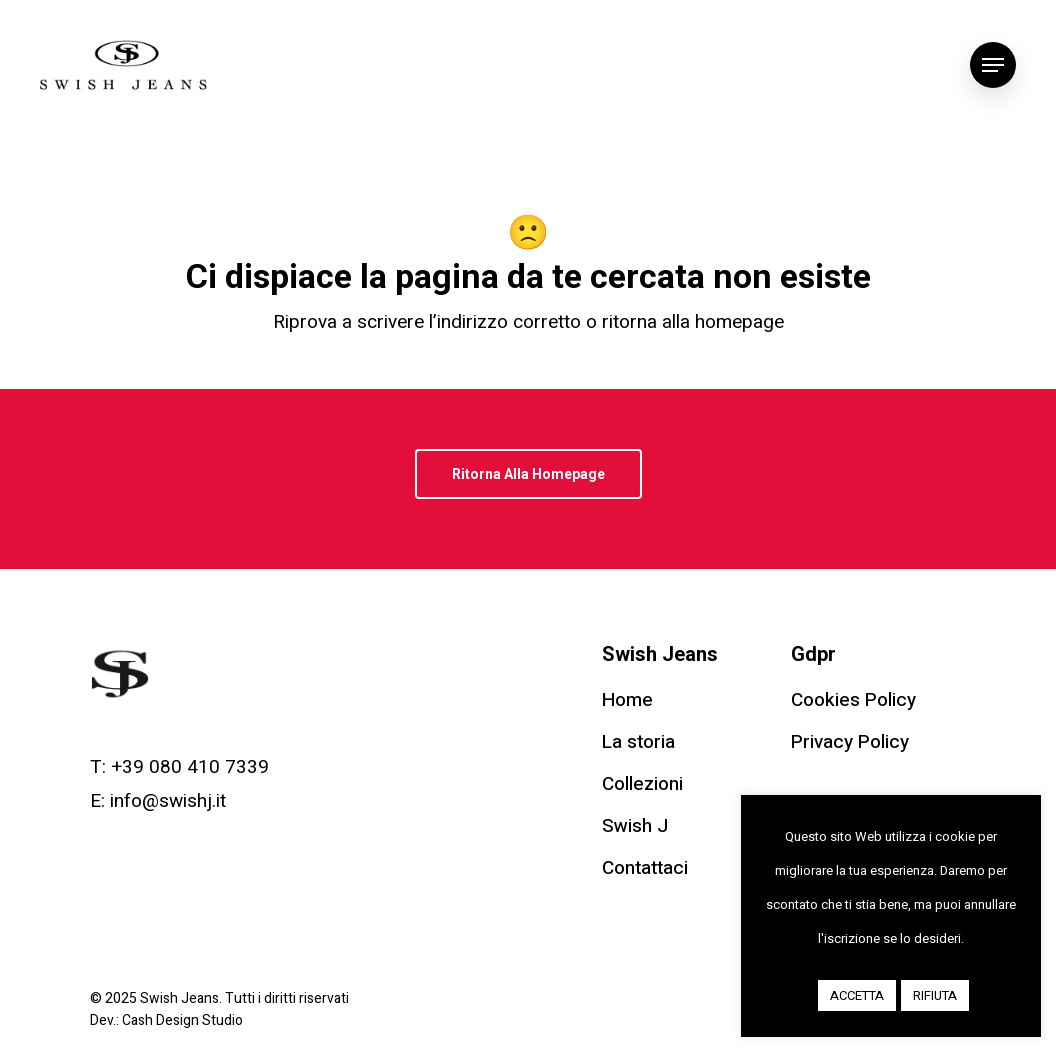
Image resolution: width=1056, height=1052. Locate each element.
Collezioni (642, 784)
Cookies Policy (853, 700)
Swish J (635, 826)
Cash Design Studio (182, 1020)
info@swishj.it (168, 801)
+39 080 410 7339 (190, 767)
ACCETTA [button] (857, 995)
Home (627, 700)
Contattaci (645, 868)
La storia (638, 742)
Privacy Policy (850, 742)
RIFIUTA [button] (935, 995)
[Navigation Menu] (993, 65)
